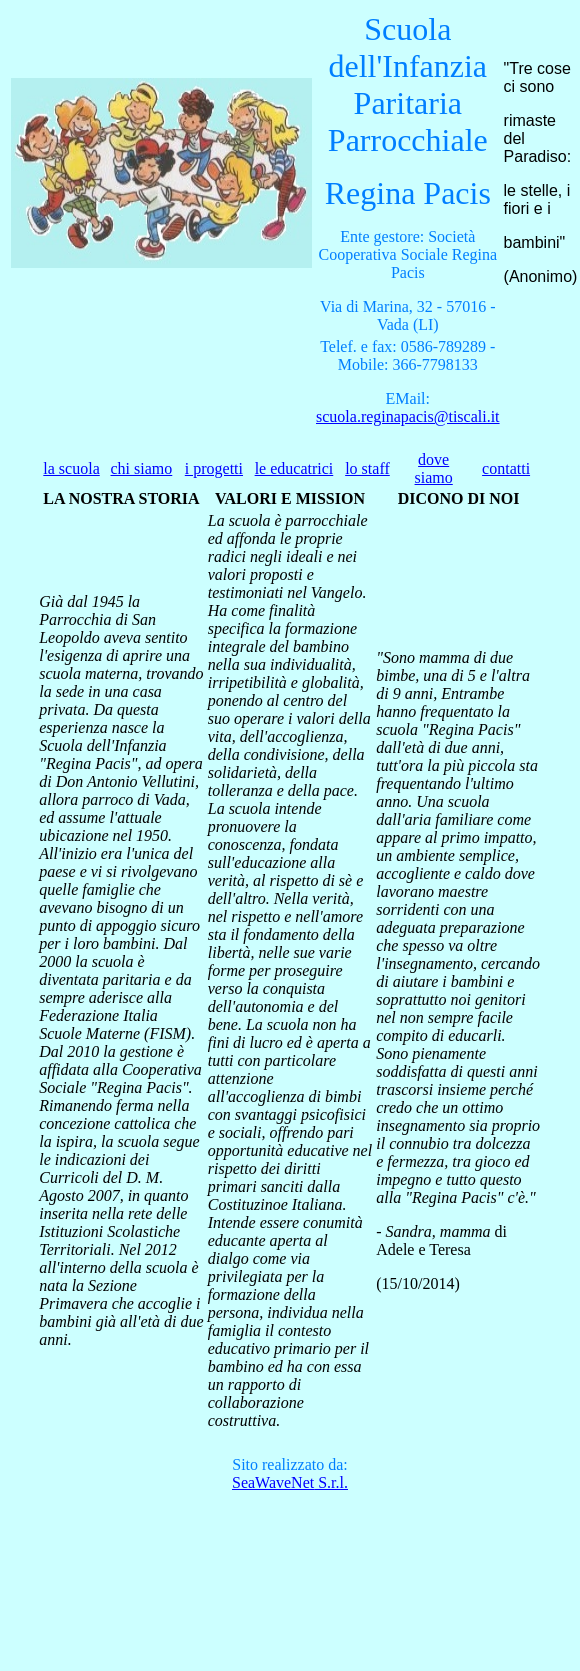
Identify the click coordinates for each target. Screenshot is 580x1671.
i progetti (214, 468)
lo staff (367, 468)
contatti (506, 468)
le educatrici (294, 468)
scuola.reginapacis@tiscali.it (408, 416)
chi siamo (142, 468)
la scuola (71, 468)
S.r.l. (290, 1482)
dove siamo (434, 468)
